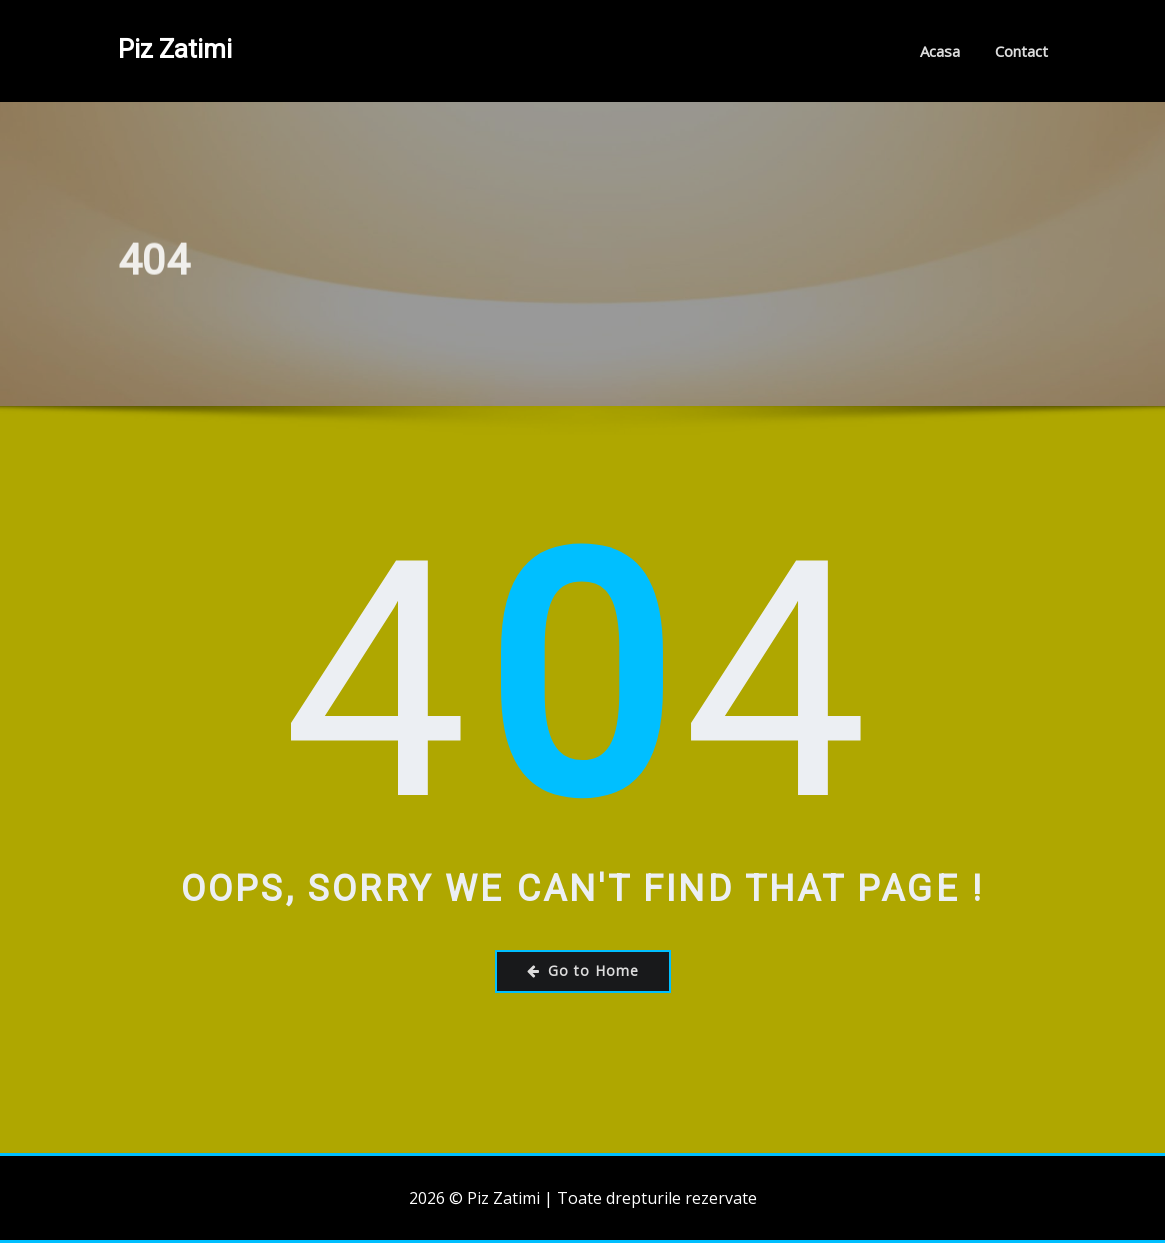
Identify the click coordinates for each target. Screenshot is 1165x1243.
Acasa (940, 51)
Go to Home (583, 970)
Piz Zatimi (175, 49)
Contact (1021, 51)
